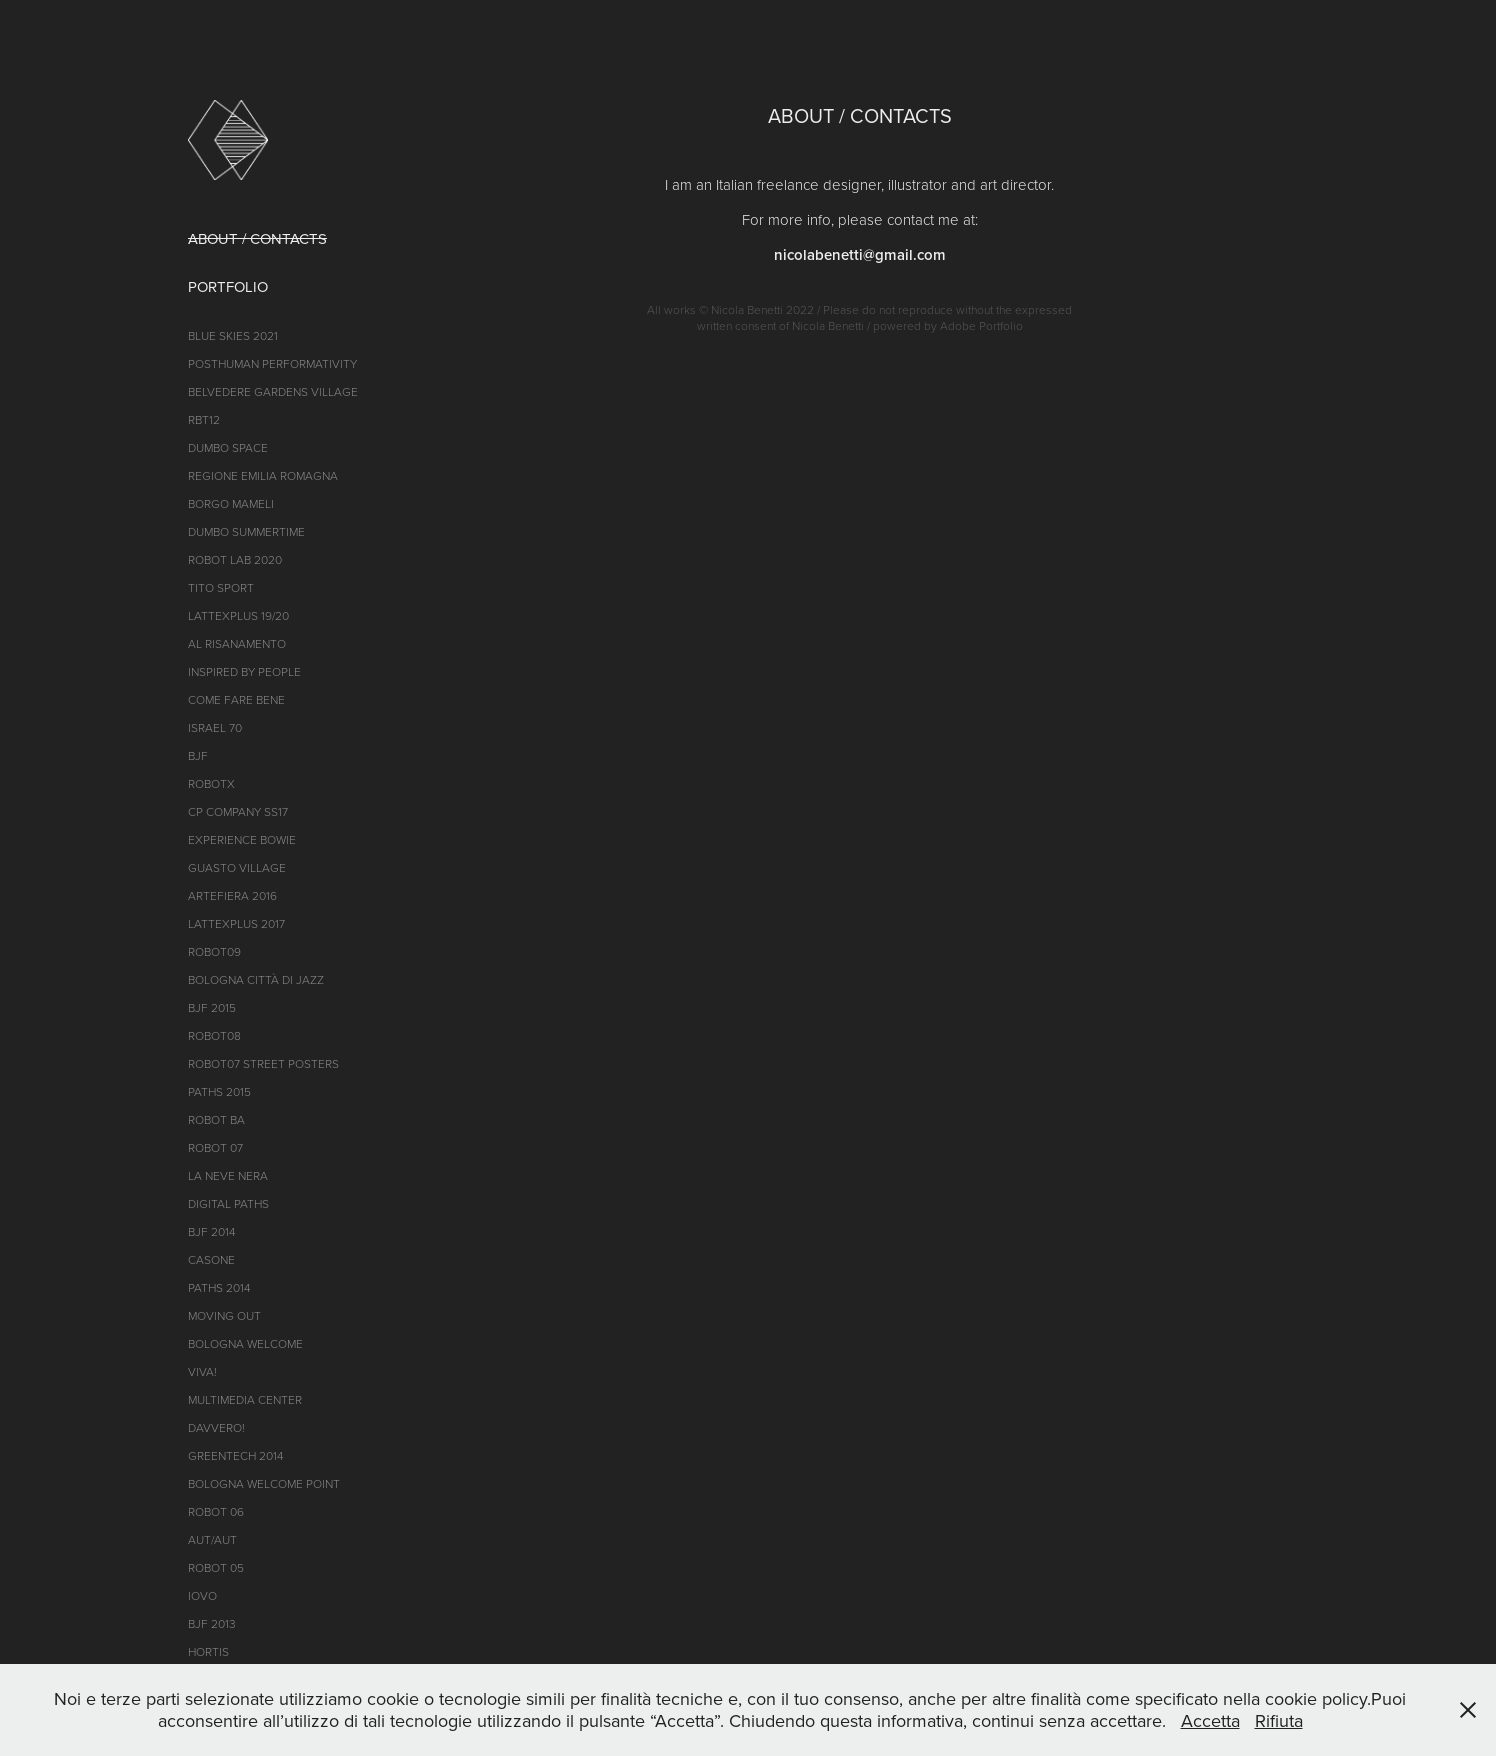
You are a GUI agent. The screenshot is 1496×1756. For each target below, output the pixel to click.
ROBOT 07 (215, 1147)
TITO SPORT (221, 587)
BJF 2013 (212, 1623)
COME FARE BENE (236, 699)
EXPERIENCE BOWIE (242, 839)
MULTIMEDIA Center (245, 1399)
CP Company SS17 (238, 811)
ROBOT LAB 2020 (235, 559)
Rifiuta (1279, 1720)
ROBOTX (211, 783)
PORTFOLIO (228, 286)
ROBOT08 (214, 1035)
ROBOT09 (214, 951)
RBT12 (204, 419)
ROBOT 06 (216, 1511)
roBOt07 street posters (263, 1063)
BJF (198, 755)
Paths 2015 (219, 1091)
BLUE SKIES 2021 (233, 335)
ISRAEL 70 (215, 727)
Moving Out (224, 1315)
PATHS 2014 (219, 1287)
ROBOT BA (216, 1119)
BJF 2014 (211, 1231)
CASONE (211, 1259)
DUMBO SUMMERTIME (246, 531)
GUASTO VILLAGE (237, 867)
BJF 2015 (212, 1007)
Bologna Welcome (245, 1343)
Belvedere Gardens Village (273, 391)
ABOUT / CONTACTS (257, 238)
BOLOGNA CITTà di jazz (256, 979)
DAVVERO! (216, 1427)
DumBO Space (228, 447)
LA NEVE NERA (228, 1175)
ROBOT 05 (216, 1567)
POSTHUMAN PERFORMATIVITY (272, 363)
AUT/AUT (212, 1539)
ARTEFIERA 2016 (232, 895)
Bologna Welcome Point (264, 1483)
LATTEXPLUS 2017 (236, 923)
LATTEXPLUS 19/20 (238, 615)
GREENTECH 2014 (235, 1455)
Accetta (1210, 1720)
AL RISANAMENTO (237, 643)
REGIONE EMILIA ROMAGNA (263, 475)
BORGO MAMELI (231, 503)
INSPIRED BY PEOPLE (244, 671)
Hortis (208, 1651)
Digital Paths (228, 1203)
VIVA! (202, 1371)
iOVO (202, 1595)
